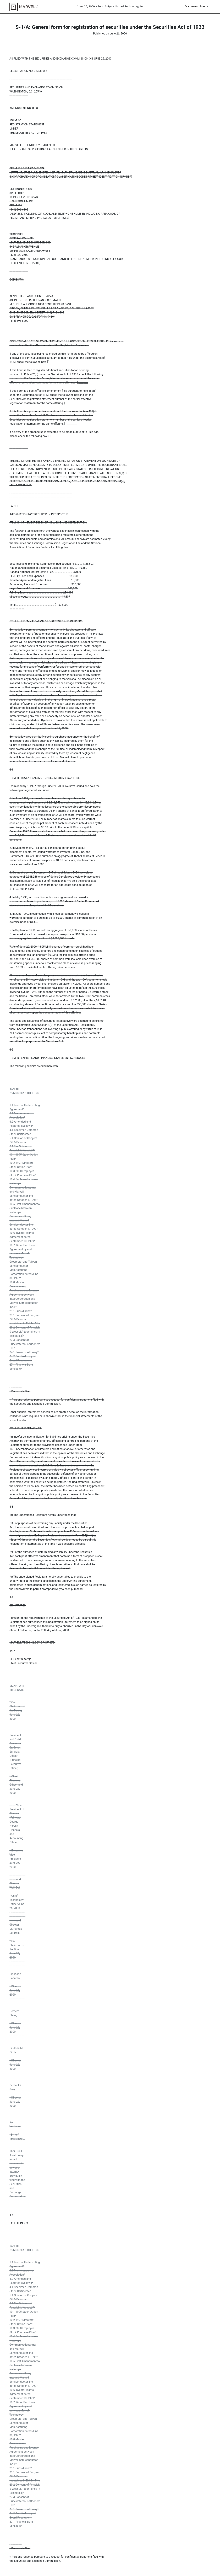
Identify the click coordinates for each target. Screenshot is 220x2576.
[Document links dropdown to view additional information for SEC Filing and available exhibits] (197, 7)
